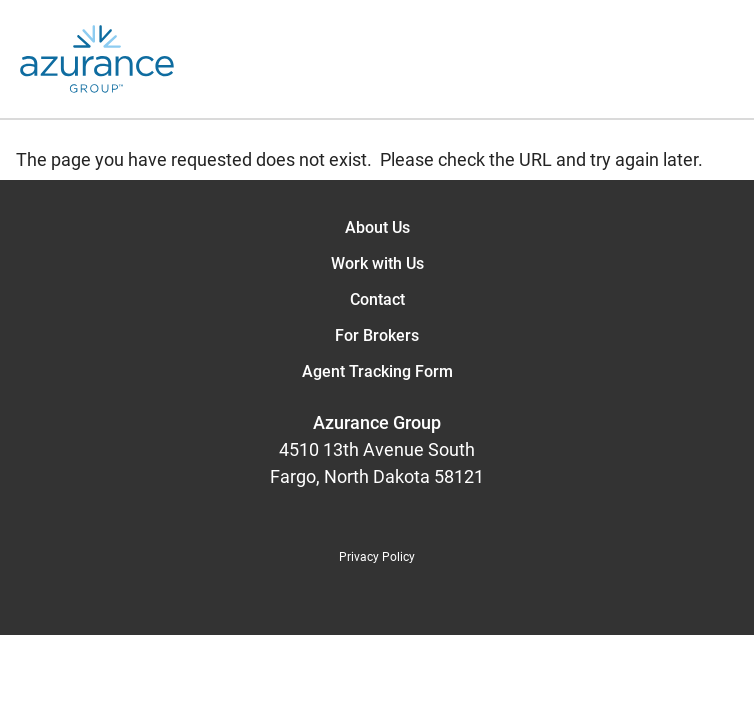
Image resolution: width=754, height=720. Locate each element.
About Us (377, 227)
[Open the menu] (464, 59)
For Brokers (377, 335)
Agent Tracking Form (377, 371)
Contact (377, 299)
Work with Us (377, 263)
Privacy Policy (377, 557)
